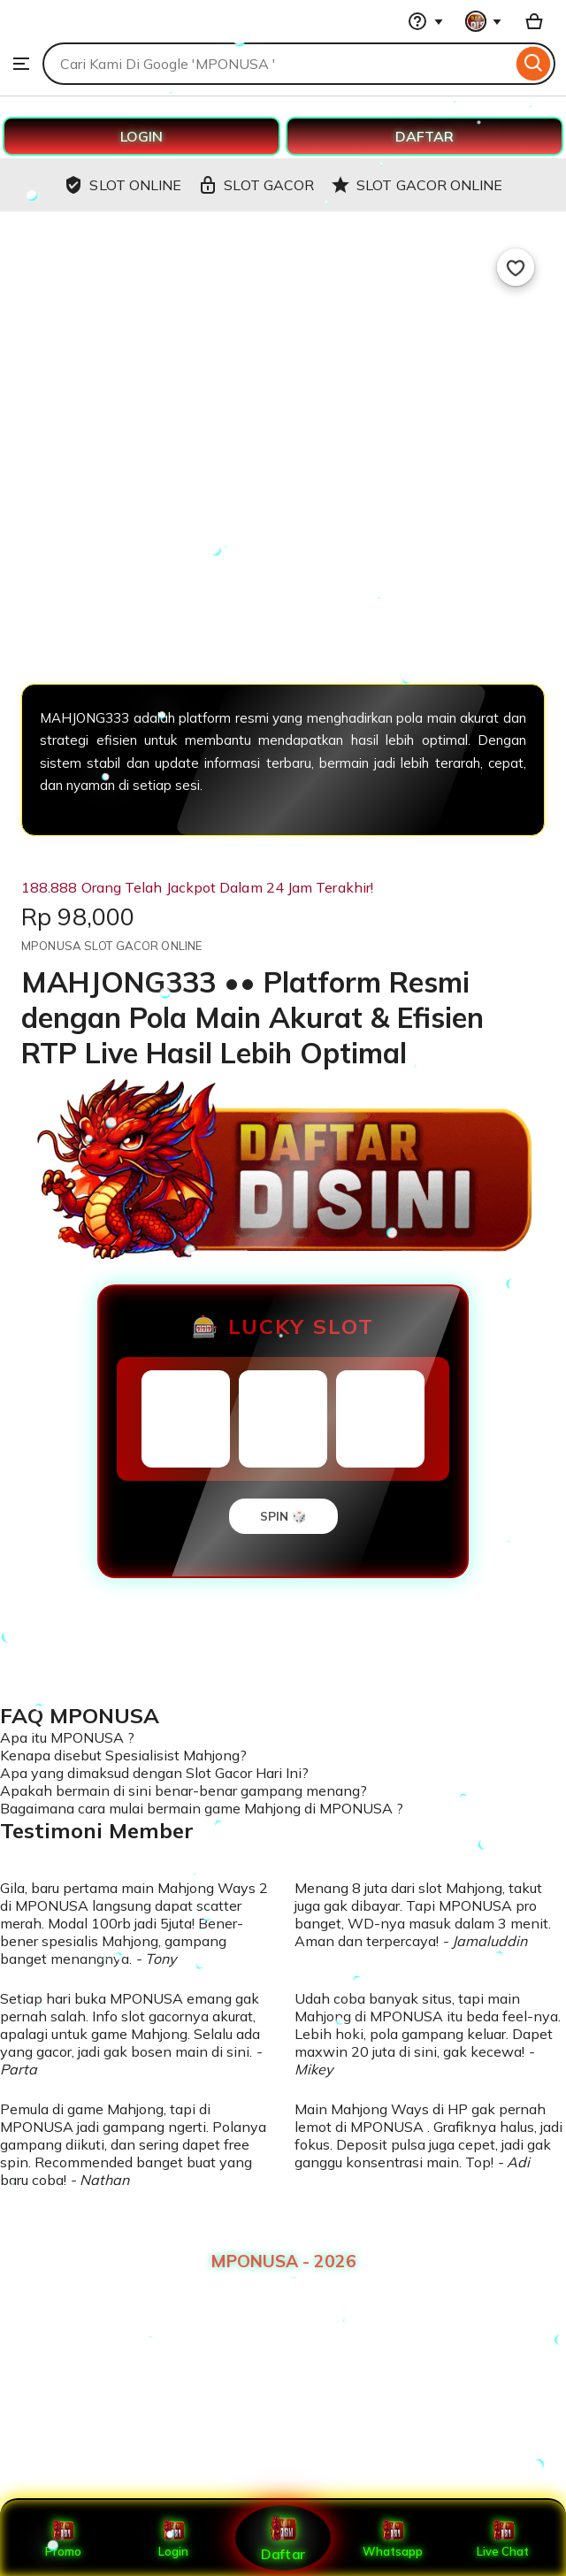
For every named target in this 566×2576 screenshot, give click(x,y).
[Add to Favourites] (515, 267)
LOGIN (141, 136)
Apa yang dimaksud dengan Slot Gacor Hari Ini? (154, 1773)
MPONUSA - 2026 (283, 2261)
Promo (63, 2538)
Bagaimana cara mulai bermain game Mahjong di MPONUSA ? (201, 1808)
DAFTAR (424, 136)
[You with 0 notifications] (484, 21)
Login (173, 2538)
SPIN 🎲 (283, 1516)
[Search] (533, 63)
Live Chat (503, 2538)
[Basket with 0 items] (534, 21)
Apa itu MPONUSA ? (67, 1737)
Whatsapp (393, 2538)
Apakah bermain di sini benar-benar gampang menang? (183, 1790)
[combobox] (277, 63)
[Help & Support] (425, 21)
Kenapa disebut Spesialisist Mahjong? (123, 1755)
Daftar (283, 2537)
